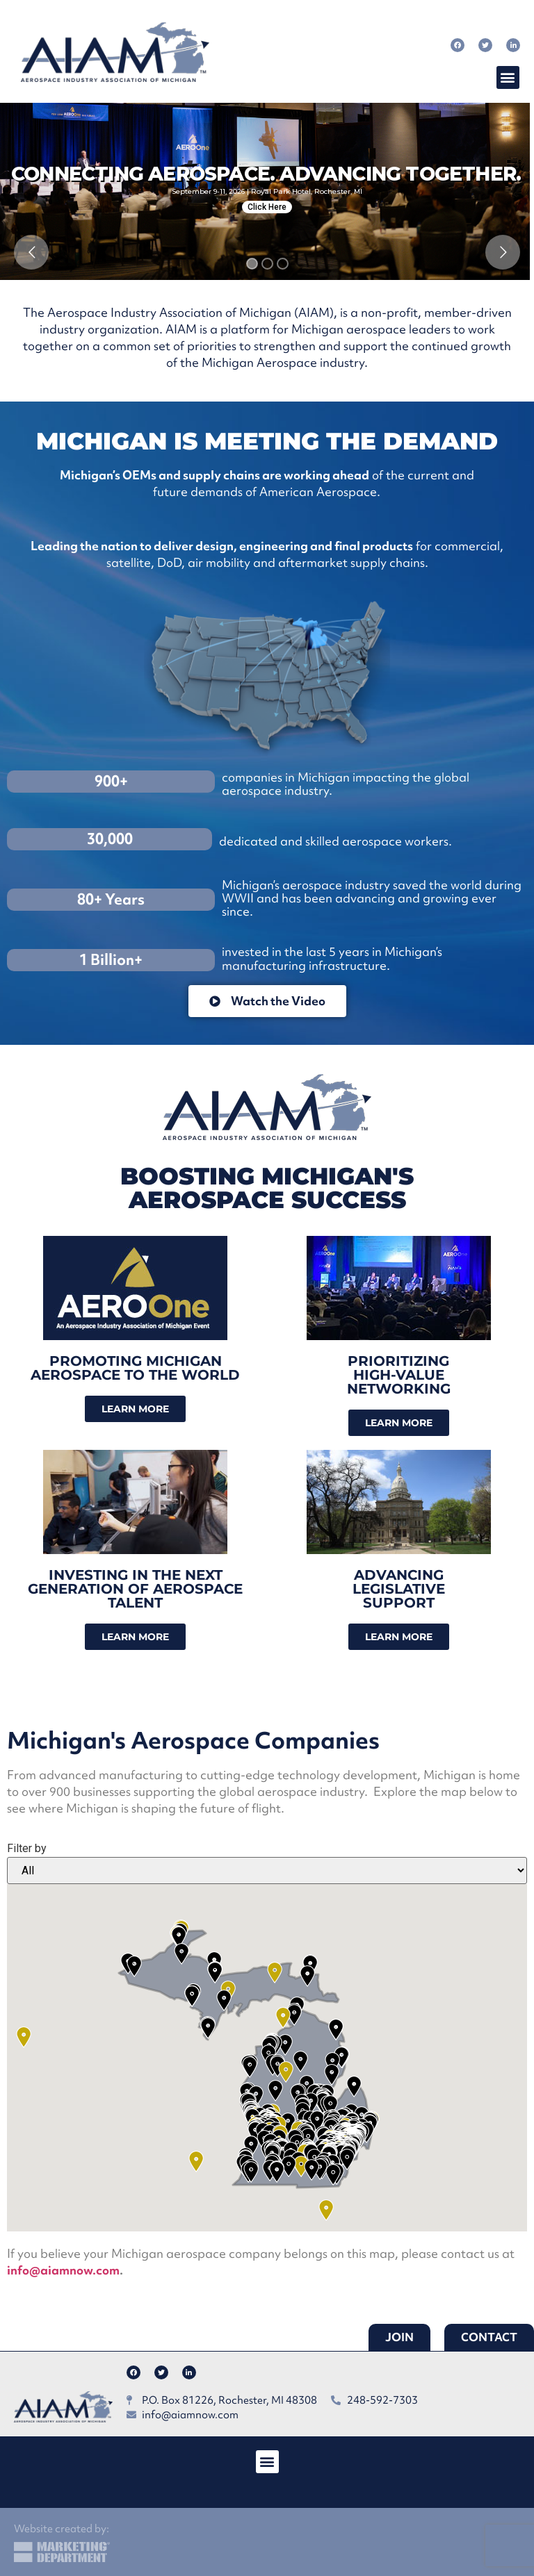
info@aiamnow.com (63, 2270)
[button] (507, 77)
